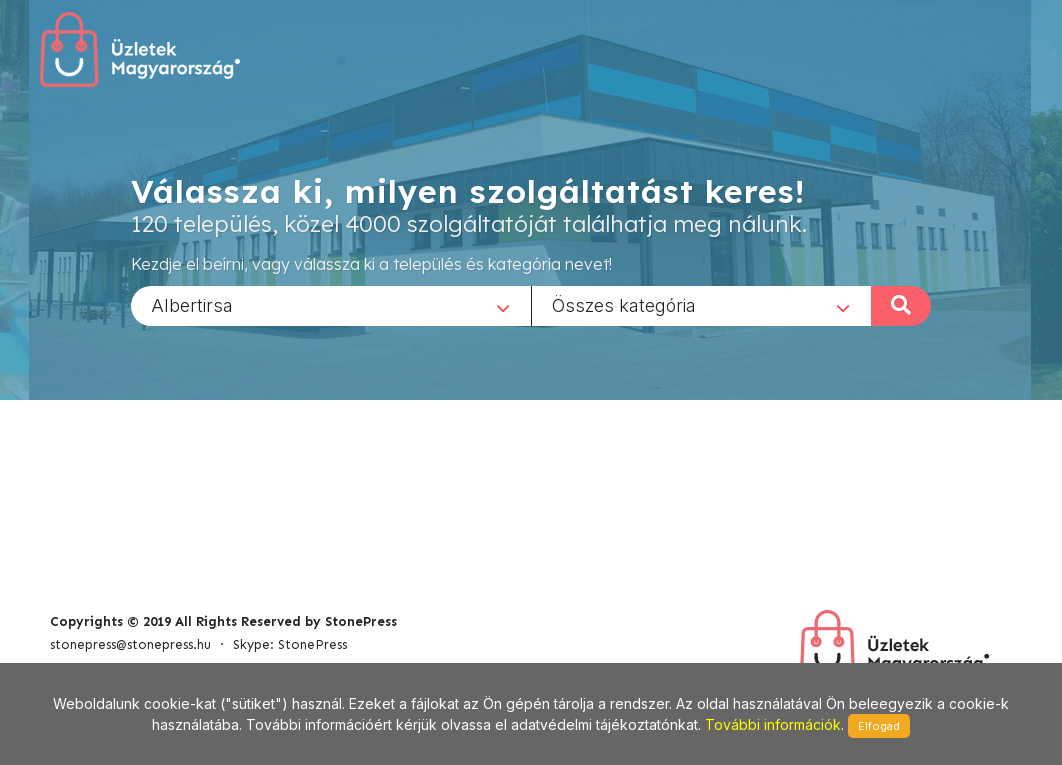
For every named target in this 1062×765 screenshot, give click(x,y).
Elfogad (879, 726)
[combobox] (331, 305)
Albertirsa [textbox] (192, 304)
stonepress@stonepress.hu (130, 644)
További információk (773, 724)
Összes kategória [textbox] (624, 304)
